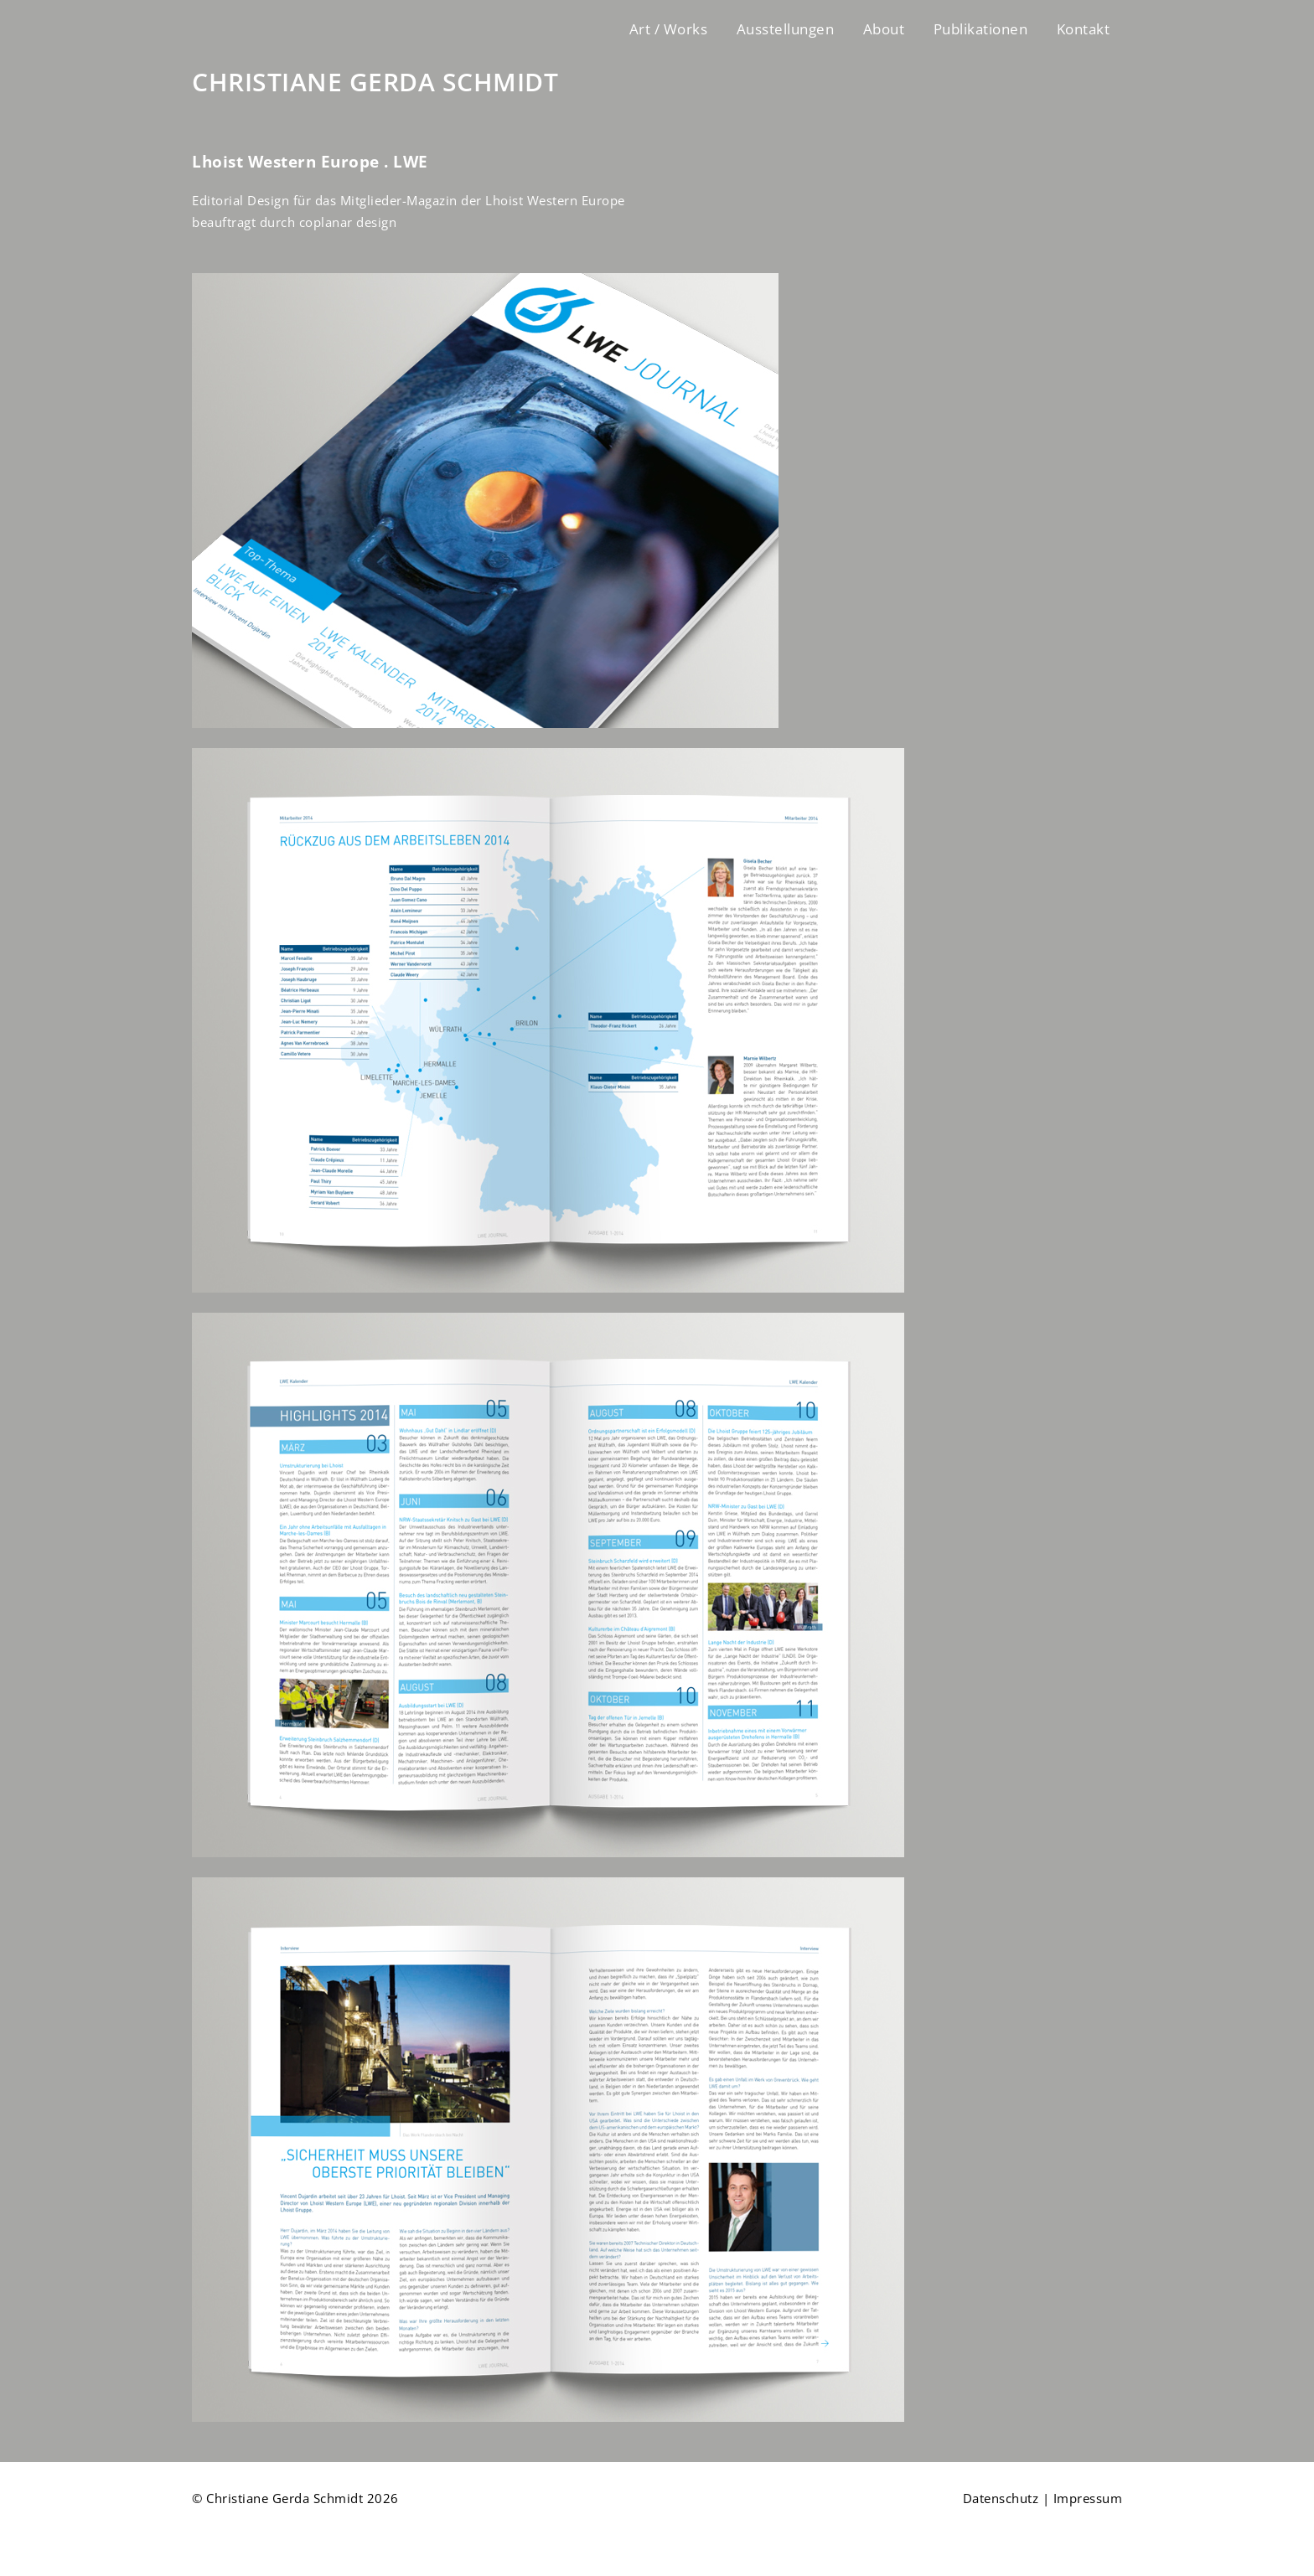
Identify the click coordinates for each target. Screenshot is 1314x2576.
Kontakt (1083, 29)
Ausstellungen (786, 29)
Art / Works (668, 29)
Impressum (1088, 2498)
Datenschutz (1001, 2498)
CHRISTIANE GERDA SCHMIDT (375, 82)
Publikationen (981, 29)
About (884, 29)
